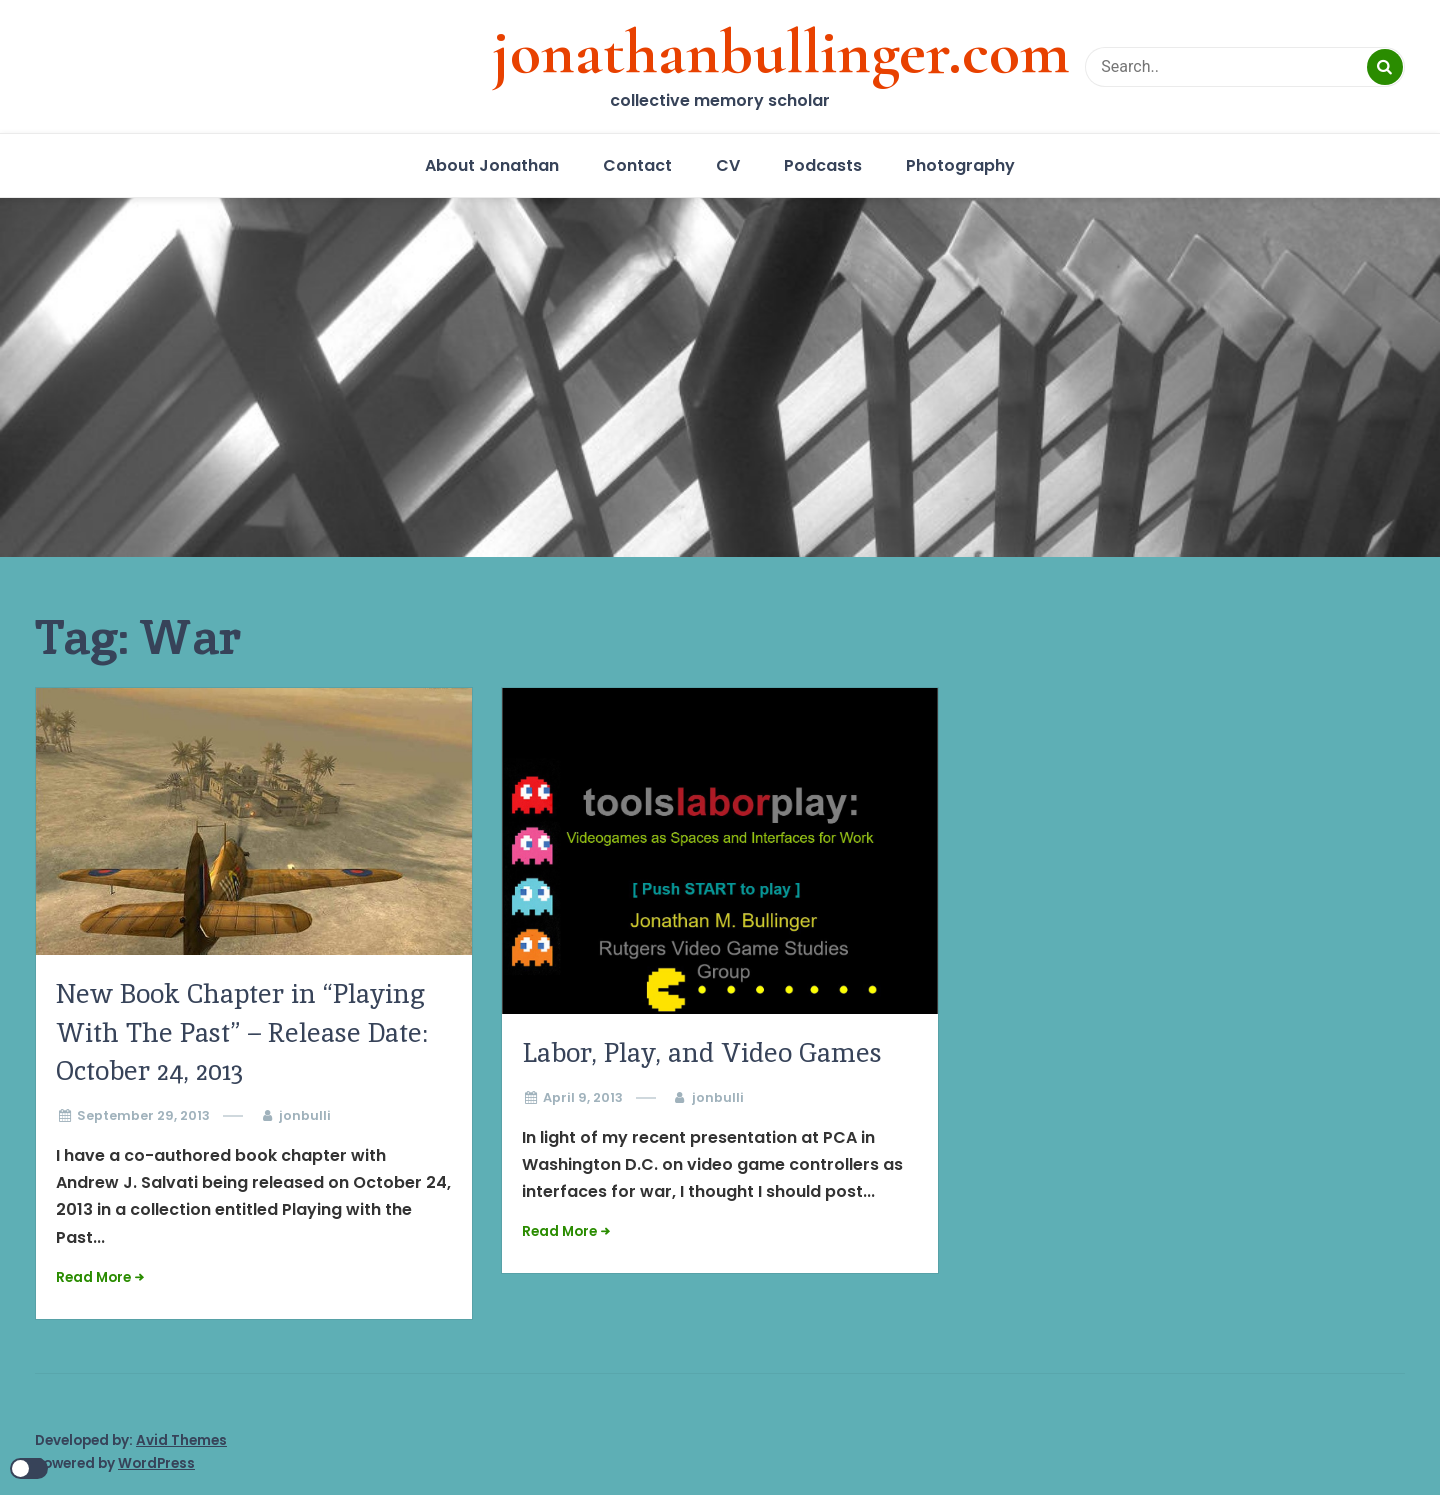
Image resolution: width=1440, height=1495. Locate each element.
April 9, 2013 (583, 1097)
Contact (637, 165)
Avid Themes (181, 1440)
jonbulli (305, 1115)
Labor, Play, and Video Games (702, 1052)
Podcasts (823, 165)
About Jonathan (492, 165)
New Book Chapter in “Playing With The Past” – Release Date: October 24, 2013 (242, 1032)
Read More (93, 1277)
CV (728, 165)
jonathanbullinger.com (781, 52)
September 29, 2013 (143, 1115)
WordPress (156, 1463)
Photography (960, 165)
